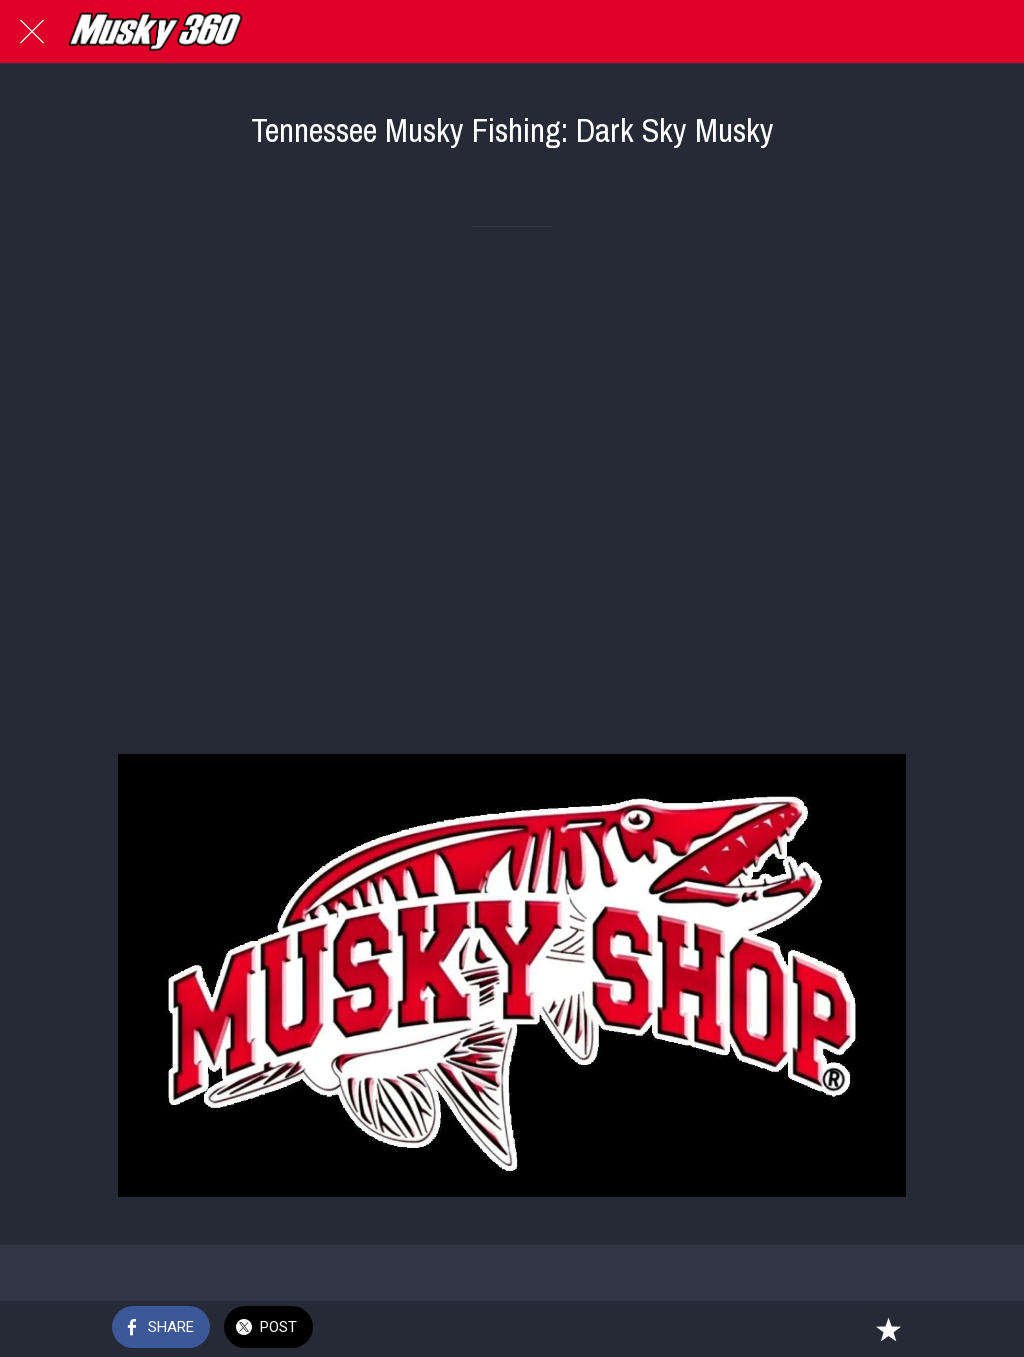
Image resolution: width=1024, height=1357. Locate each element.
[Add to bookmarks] (888, 1329)
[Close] (32, 32)
